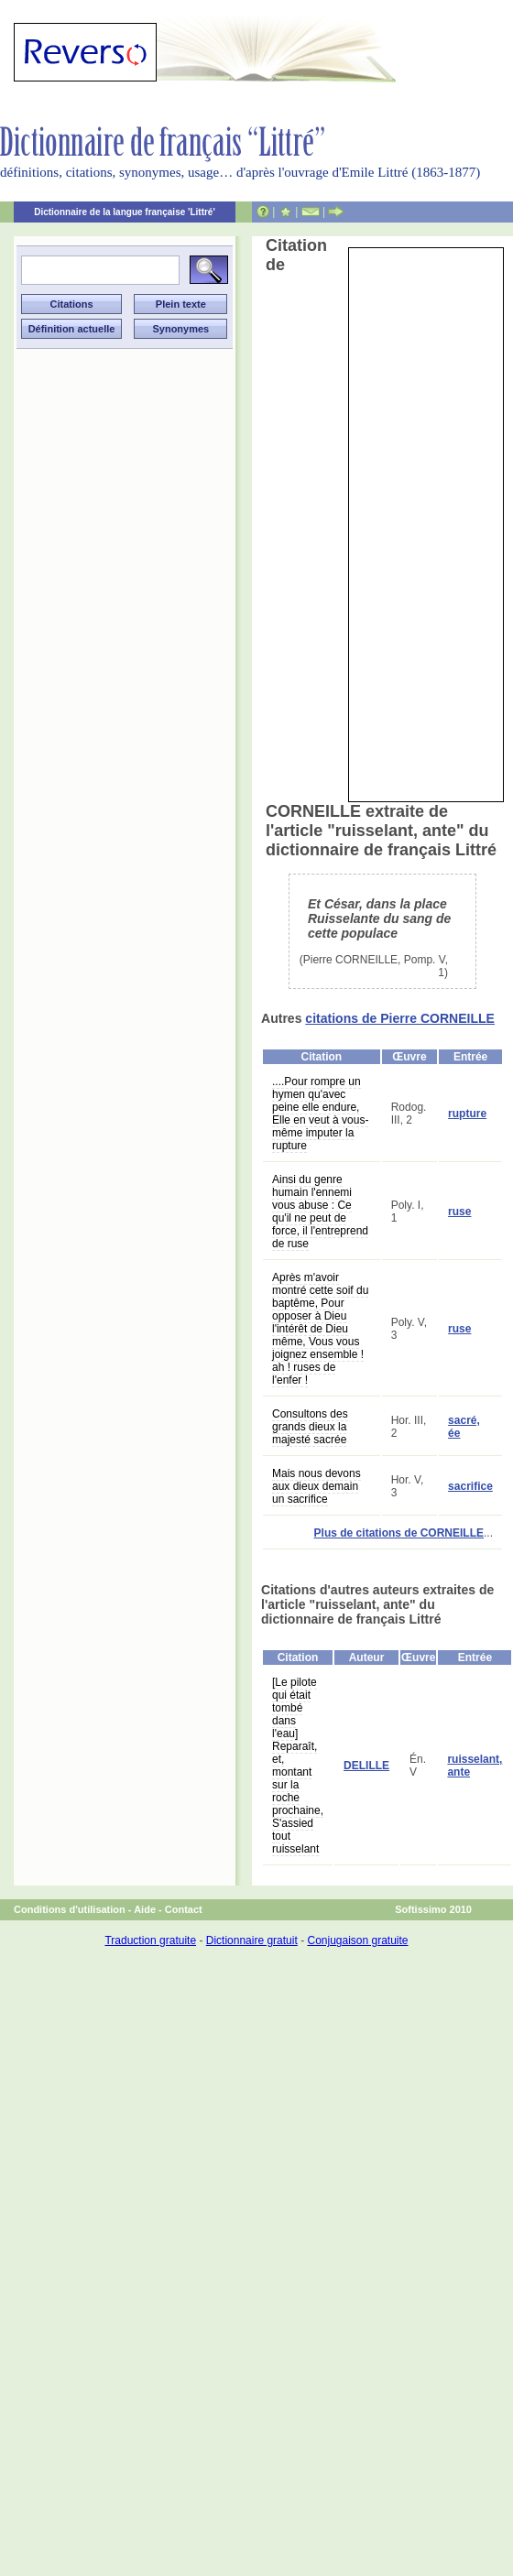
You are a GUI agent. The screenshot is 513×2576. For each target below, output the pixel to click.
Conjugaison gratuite (357, 1940)
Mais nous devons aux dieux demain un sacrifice (316, 1486)
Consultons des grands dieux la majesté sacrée (310, 1427)
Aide (145, 1909)
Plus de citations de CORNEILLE (399, 1533)
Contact (183, 1909)
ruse (459, 1211)
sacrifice (470, 1486)
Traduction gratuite (150, 1940)
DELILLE (366, 1765)
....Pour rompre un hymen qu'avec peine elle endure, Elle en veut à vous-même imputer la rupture (320, 1113)
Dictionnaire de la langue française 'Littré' (124, 212)
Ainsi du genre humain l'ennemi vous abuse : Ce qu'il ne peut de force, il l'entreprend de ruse (320, 1211)
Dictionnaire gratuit (252, 1940)
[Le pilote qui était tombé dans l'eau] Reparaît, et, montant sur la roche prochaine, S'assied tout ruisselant (297, 1765)
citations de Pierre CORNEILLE (400, 1018)
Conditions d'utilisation (70, 1909)
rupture (467, 1113)
